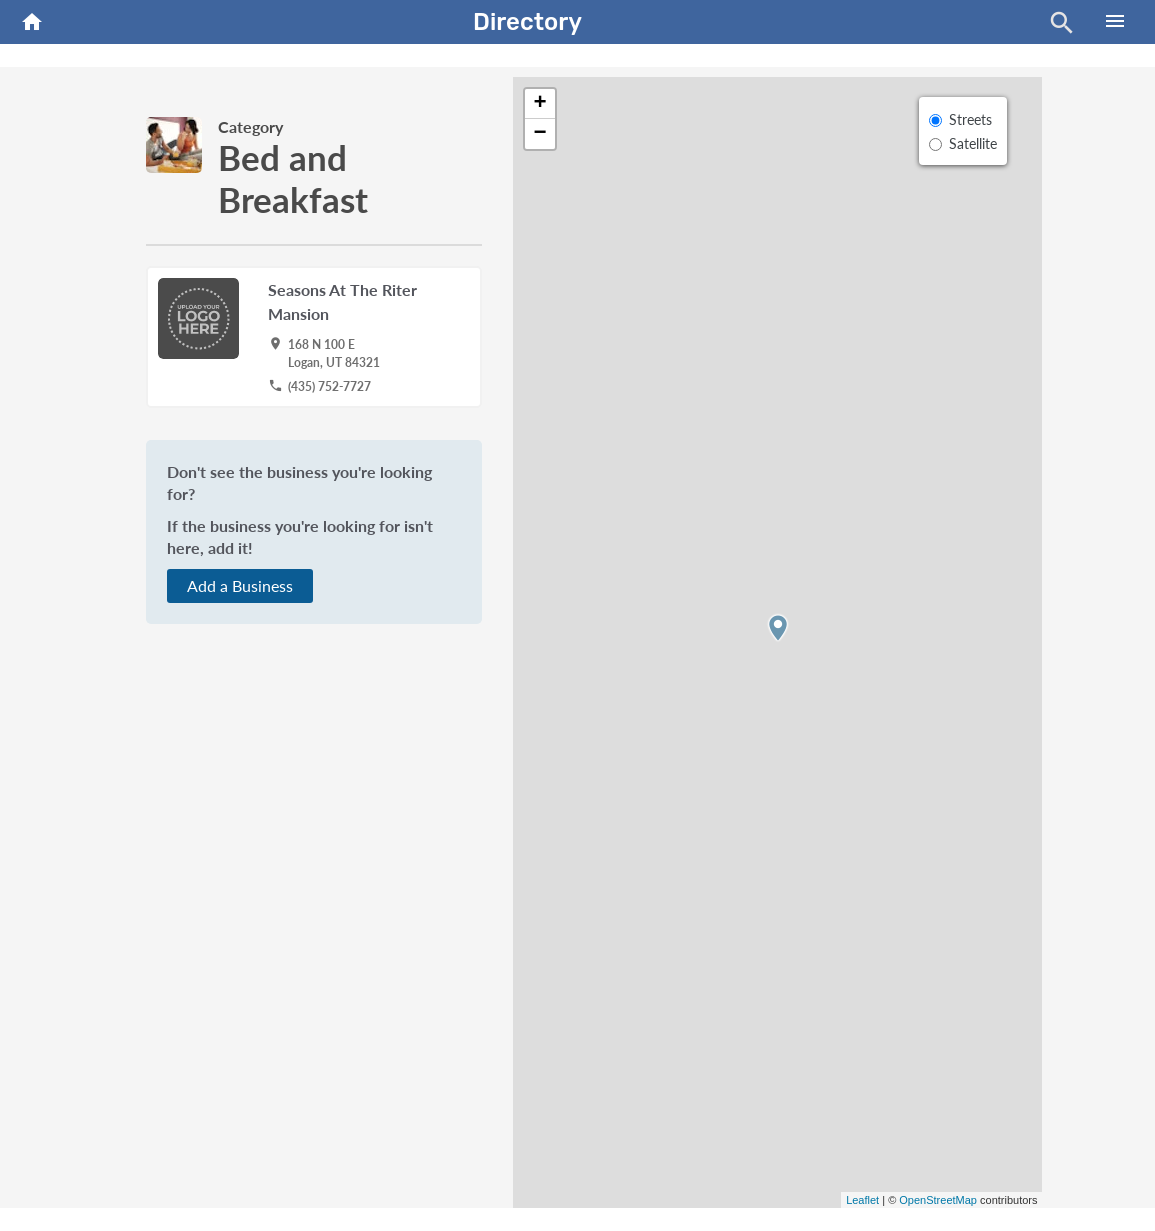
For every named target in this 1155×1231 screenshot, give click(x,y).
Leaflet (862, 1200)
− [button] (539, 134)
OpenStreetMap (938, 1200)
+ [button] (539, 104)
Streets (970, 119)
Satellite (973, 143)
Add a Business (240, 585)
